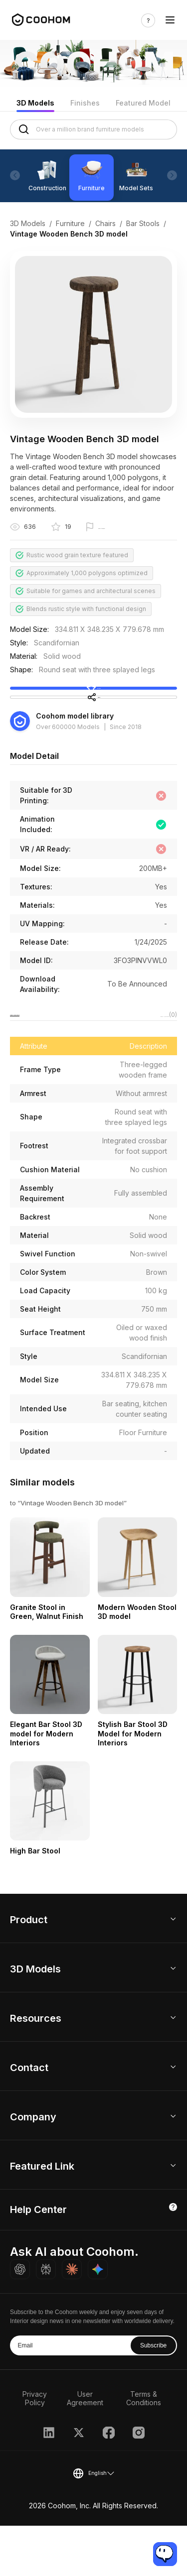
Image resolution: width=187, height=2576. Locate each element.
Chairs (105, 223)
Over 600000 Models (68, 770)
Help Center (38, 2260)
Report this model (124, 527)
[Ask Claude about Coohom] (72, 2320)
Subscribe (153, 2395)
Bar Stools (143, 223)
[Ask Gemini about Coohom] (98, 2320)
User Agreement (85, 2448)
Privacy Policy (34, 2448)
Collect (94, 701)
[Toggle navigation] (170, 20)
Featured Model (143, 103)
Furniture (70, 223)
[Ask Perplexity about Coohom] (46, 2320)
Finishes (85, 103)
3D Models (35, 103)
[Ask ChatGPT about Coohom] (20, 2320)
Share (93, 731)
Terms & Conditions (143, 2448)
